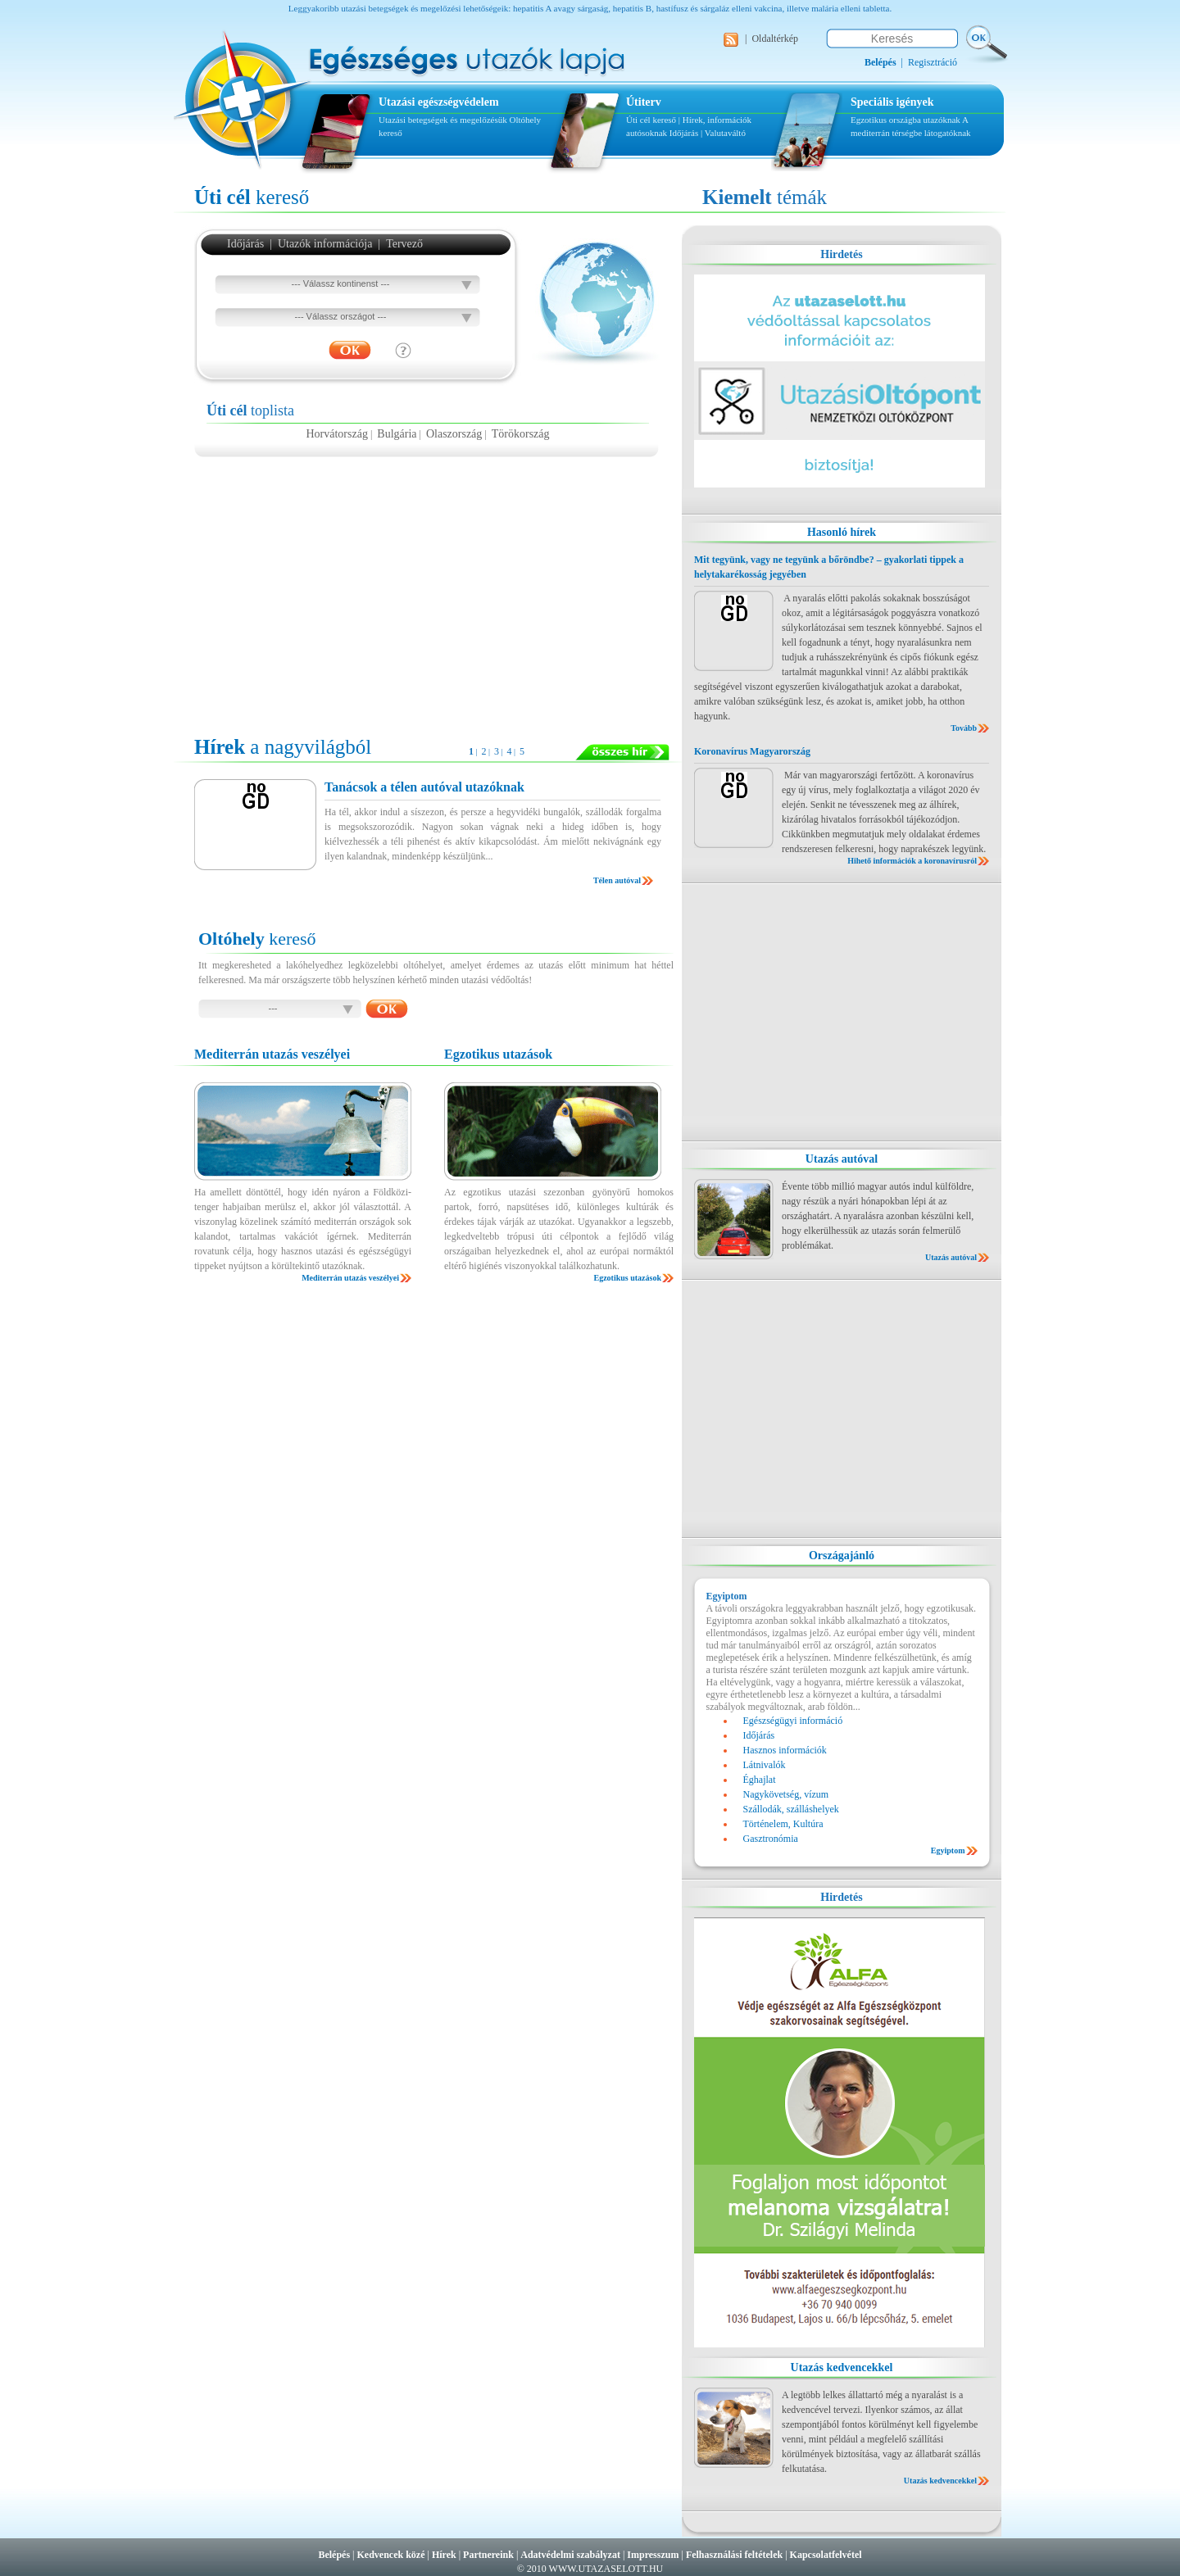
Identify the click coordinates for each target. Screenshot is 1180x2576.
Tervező (404, 244)
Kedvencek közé (391, 2554)
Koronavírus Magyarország (752, 751)
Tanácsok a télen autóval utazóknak (424, 787)
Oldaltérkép (774, 38)
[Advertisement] (427, 588)
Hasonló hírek (841, 532)
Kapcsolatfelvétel (826, 2554)
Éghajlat (759, 1779)
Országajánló (841, 1555)
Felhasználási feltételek (734, 2554)
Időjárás (683, 133)
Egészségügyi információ (793, 1720)
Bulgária (396, 434)
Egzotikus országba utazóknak (906, 120)
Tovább (964, 727)
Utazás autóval (842, 1159)
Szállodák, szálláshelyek (791, 1809)
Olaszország (454, 434)
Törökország (521, 434)
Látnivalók (764, 1765)
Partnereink (488, 2554)
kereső (251, 197)
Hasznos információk (785, 1750)
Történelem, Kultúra (783, 1824)
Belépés (334, 2554)
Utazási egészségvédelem (439, 102)
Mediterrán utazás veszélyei (350, 1277)
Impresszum (652, 2554)
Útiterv (643, 102)
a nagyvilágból (282, 747)
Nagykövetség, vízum (786, 1794)
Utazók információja (325, 244)
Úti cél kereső (651, 120)
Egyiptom (948, 1850)
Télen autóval (617, 880)
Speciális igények (892, 102)
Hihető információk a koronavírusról (912, 860)
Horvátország (336, 434)
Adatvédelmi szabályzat (570, 2554)
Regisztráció (932, 62)
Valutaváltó (725, 133)
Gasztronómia (770, 1838)
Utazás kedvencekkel (842, 2367)
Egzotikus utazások (627, 1277)
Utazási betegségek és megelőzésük (443, 120)
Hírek (444, 2554)
